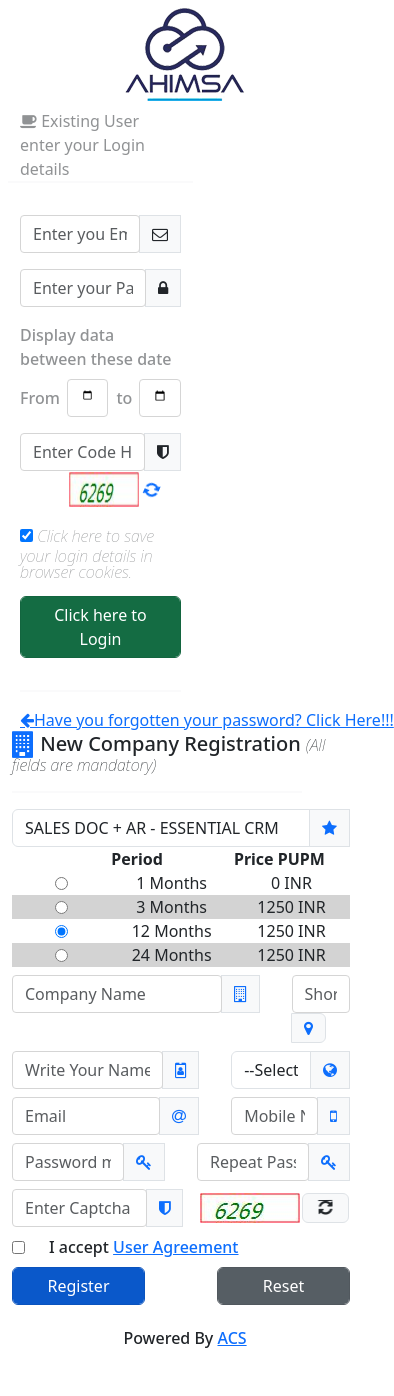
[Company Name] (117, 994)
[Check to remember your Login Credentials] (26, 535)
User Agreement (175, 1247)
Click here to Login (100, 627)
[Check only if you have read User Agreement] (18, 1247)
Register (78, 1286)
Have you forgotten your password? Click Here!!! (207, 720)
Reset (283, 1286)
